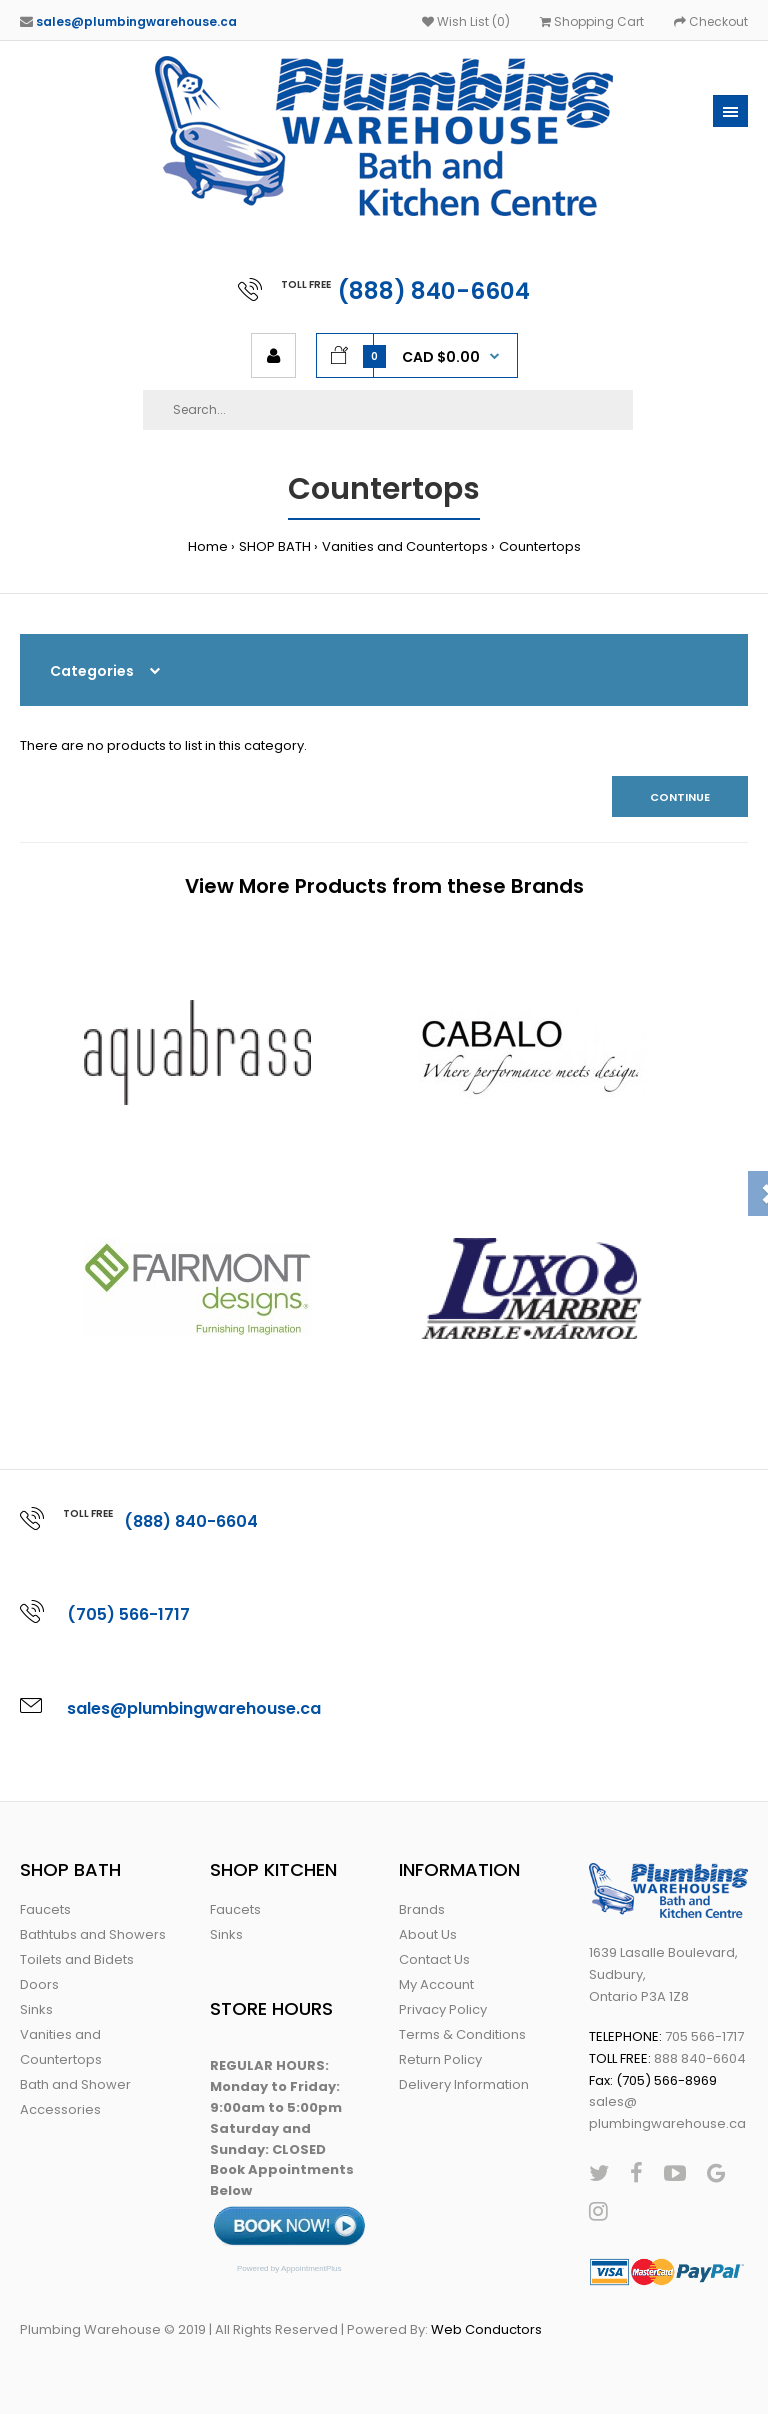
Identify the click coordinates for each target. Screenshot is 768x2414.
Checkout (711, 21)
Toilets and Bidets (77, 1959)
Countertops (540, 546)
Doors (39, 1984)
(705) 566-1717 (128, 1614)
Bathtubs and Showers (93, 1934)
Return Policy (440, 2059)
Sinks (36, 2009)
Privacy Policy (443, 2009)
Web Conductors (486, 2329)
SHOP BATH (275, 546)
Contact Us (434, 1959)
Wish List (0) (466, 21)
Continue (680, 797)
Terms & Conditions (462, 2034)
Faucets (45, 1909)
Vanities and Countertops (405, 546)
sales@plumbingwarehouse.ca (136, 21)
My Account (436, 1984)
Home (208, 546)
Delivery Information (464, 2084)
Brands (422, 1909)
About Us (428, 1934)
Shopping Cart (592, 21)
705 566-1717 (704, 2036)
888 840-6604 (700, 2058)
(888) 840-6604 (434, 291)
